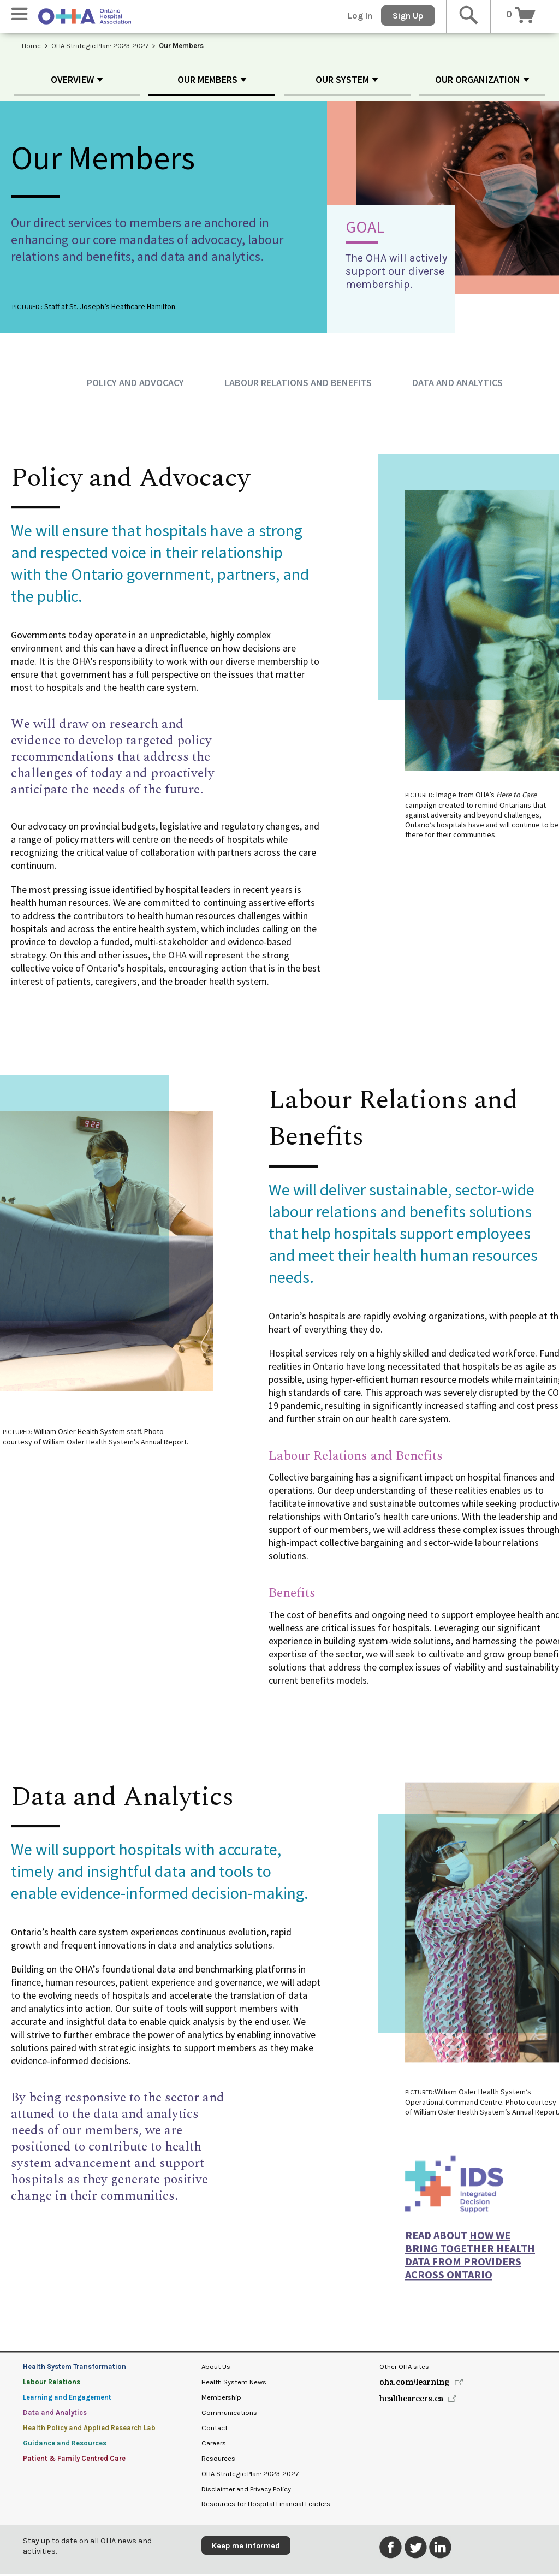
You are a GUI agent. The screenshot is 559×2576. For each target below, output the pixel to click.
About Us (215, 2369)
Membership (221, 2399)
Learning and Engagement (67, 2399)
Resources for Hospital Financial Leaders (265, 2506)
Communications (229, 2415)
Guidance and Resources (64, 2445)
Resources (218, 2460)
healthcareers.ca (411, 2400)
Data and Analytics (457, 385)
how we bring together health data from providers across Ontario (470, 2262)
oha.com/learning (414, 2384)
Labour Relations (51, 2384)
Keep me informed (246, 2548)
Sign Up (408, 15)
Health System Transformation (74, 2369)
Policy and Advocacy (135, 385)
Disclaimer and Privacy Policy (246, 2491)
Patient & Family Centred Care (74, 2460)
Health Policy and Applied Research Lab (89, 2430)
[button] (77, 82)
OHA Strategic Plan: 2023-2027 (99, 46)
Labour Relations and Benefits (298, 385)
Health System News (233, 2384)
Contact (214, 2430)
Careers (213, 2445)
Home (31, 46)
